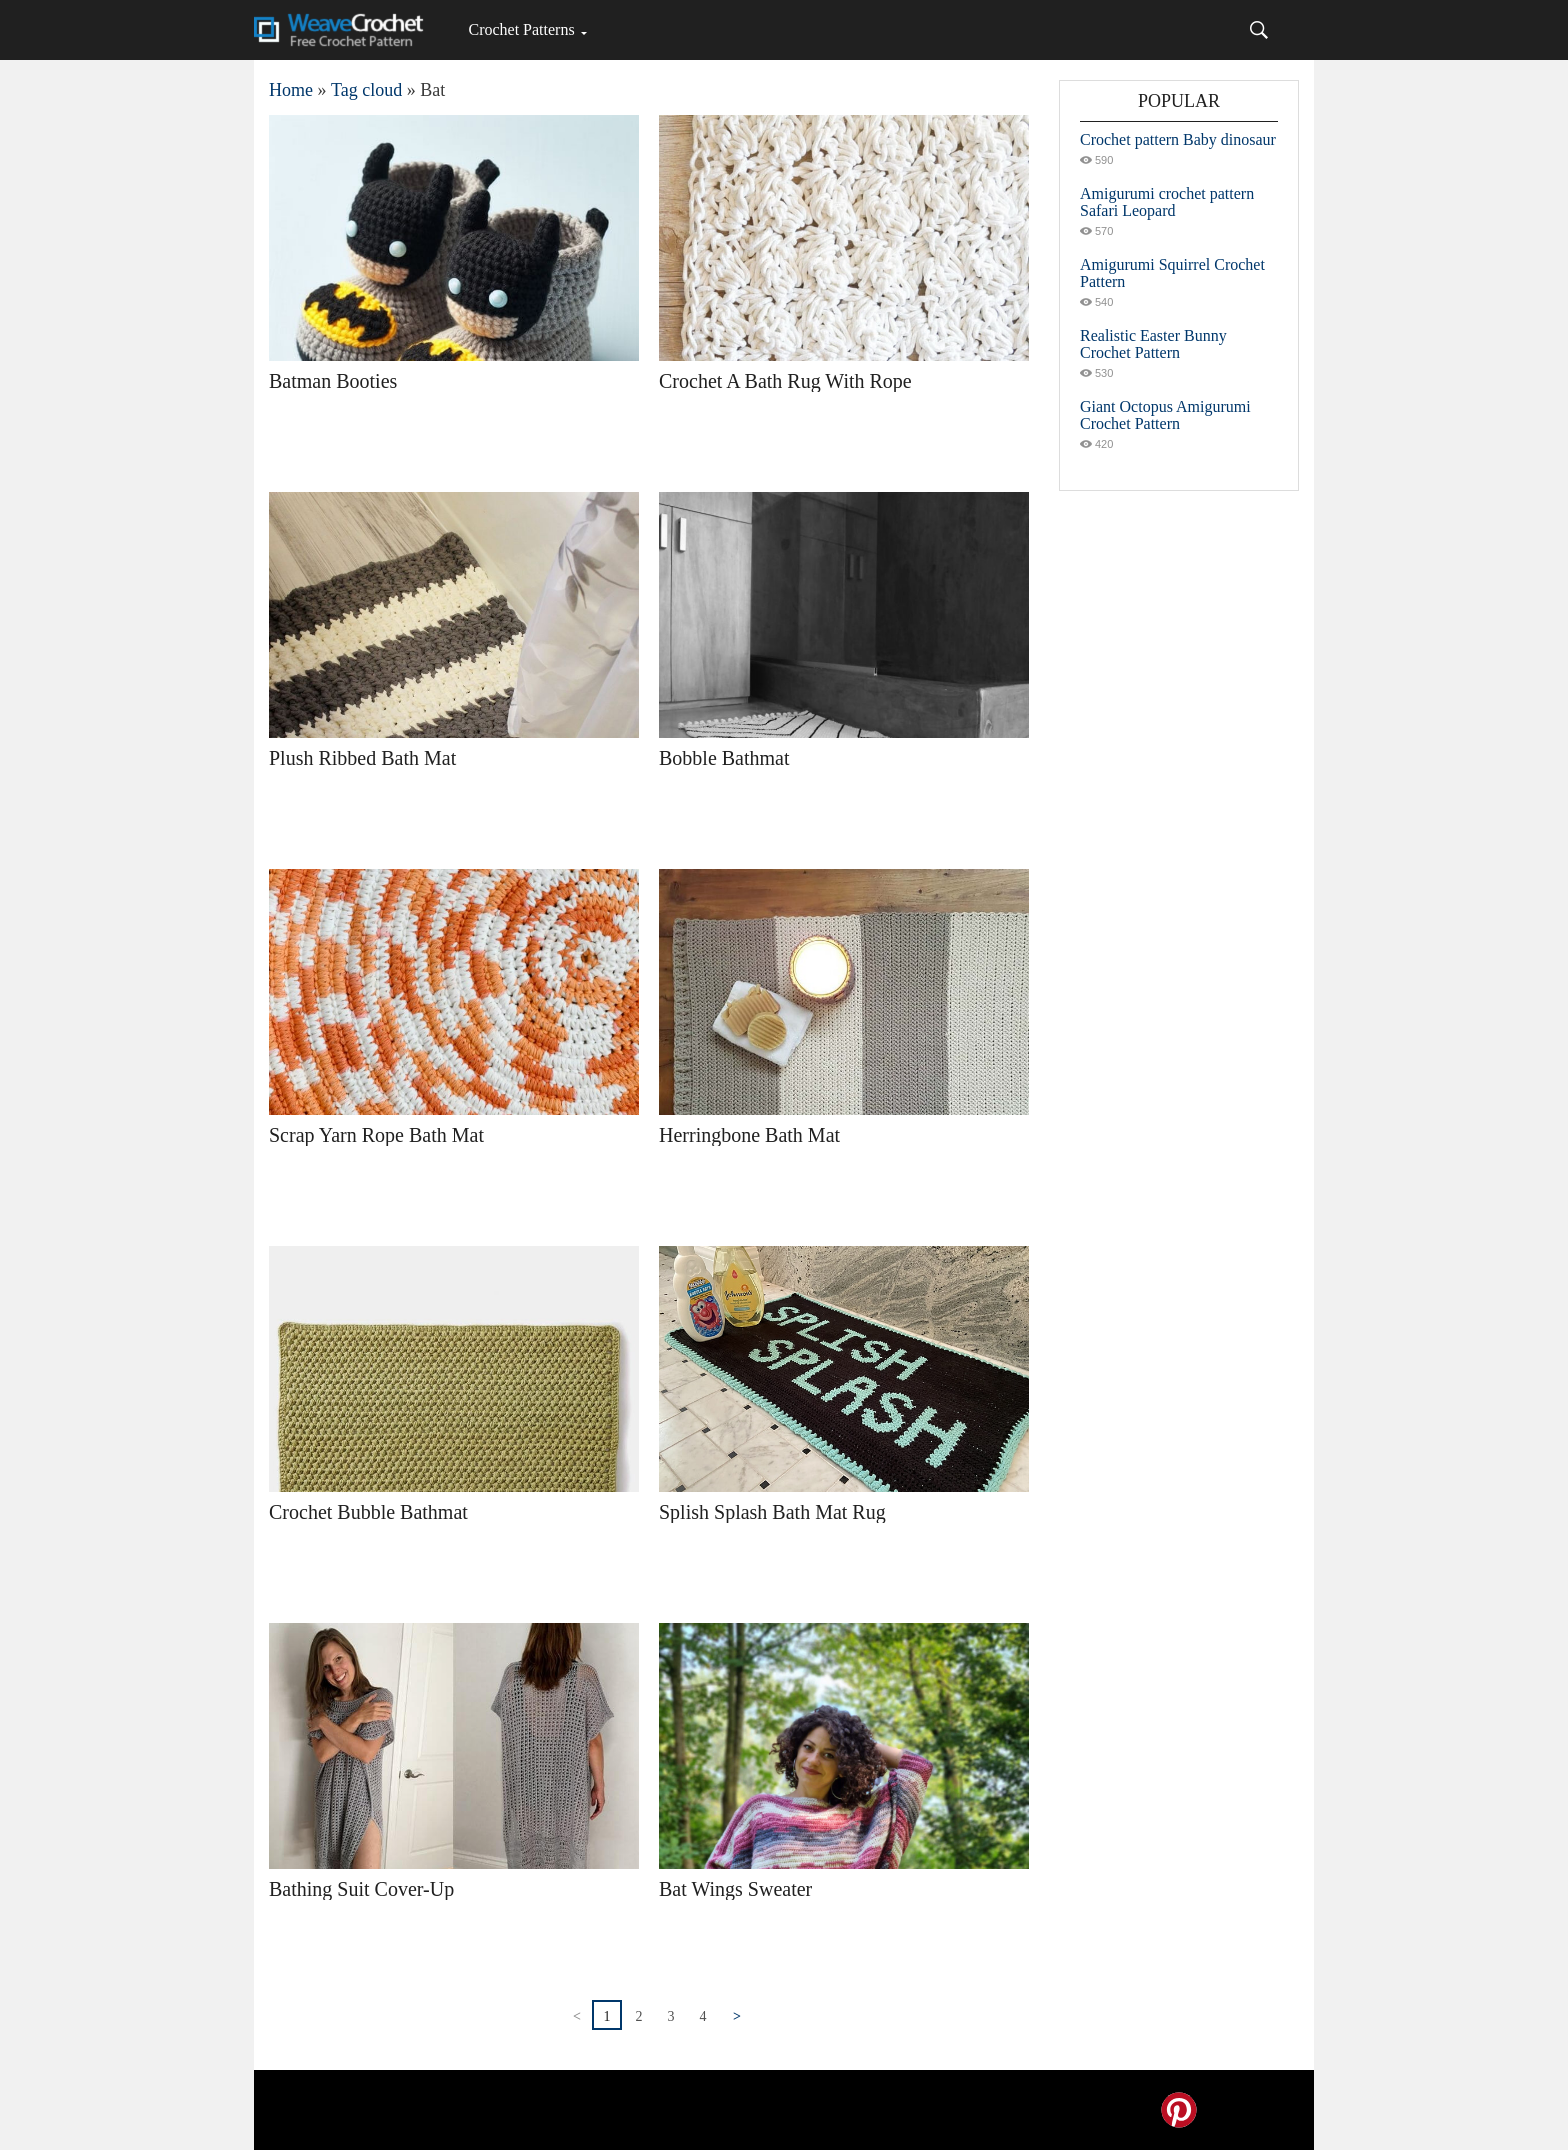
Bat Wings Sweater (735, 1889)
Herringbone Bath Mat (749, 1135)
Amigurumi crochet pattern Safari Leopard (1167, 202)
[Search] (1259, 30)
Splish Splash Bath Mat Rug (772, 1512)
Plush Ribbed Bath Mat (362, 758)
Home (291, 90)
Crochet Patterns (521, 29)
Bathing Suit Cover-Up (361, 1889)
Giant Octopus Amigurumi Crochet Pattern (1165, 415)
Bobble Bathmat (724, 758)
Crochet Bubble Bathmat (368, 1512)
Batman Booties (333, 381)
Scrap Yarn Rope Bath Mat (376, 1135)
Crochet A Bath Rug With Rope (785, 381)
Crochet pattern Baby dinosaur (1178, 139)
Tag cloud (366, 90)
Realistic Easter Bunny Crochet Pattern (1153, 344)
